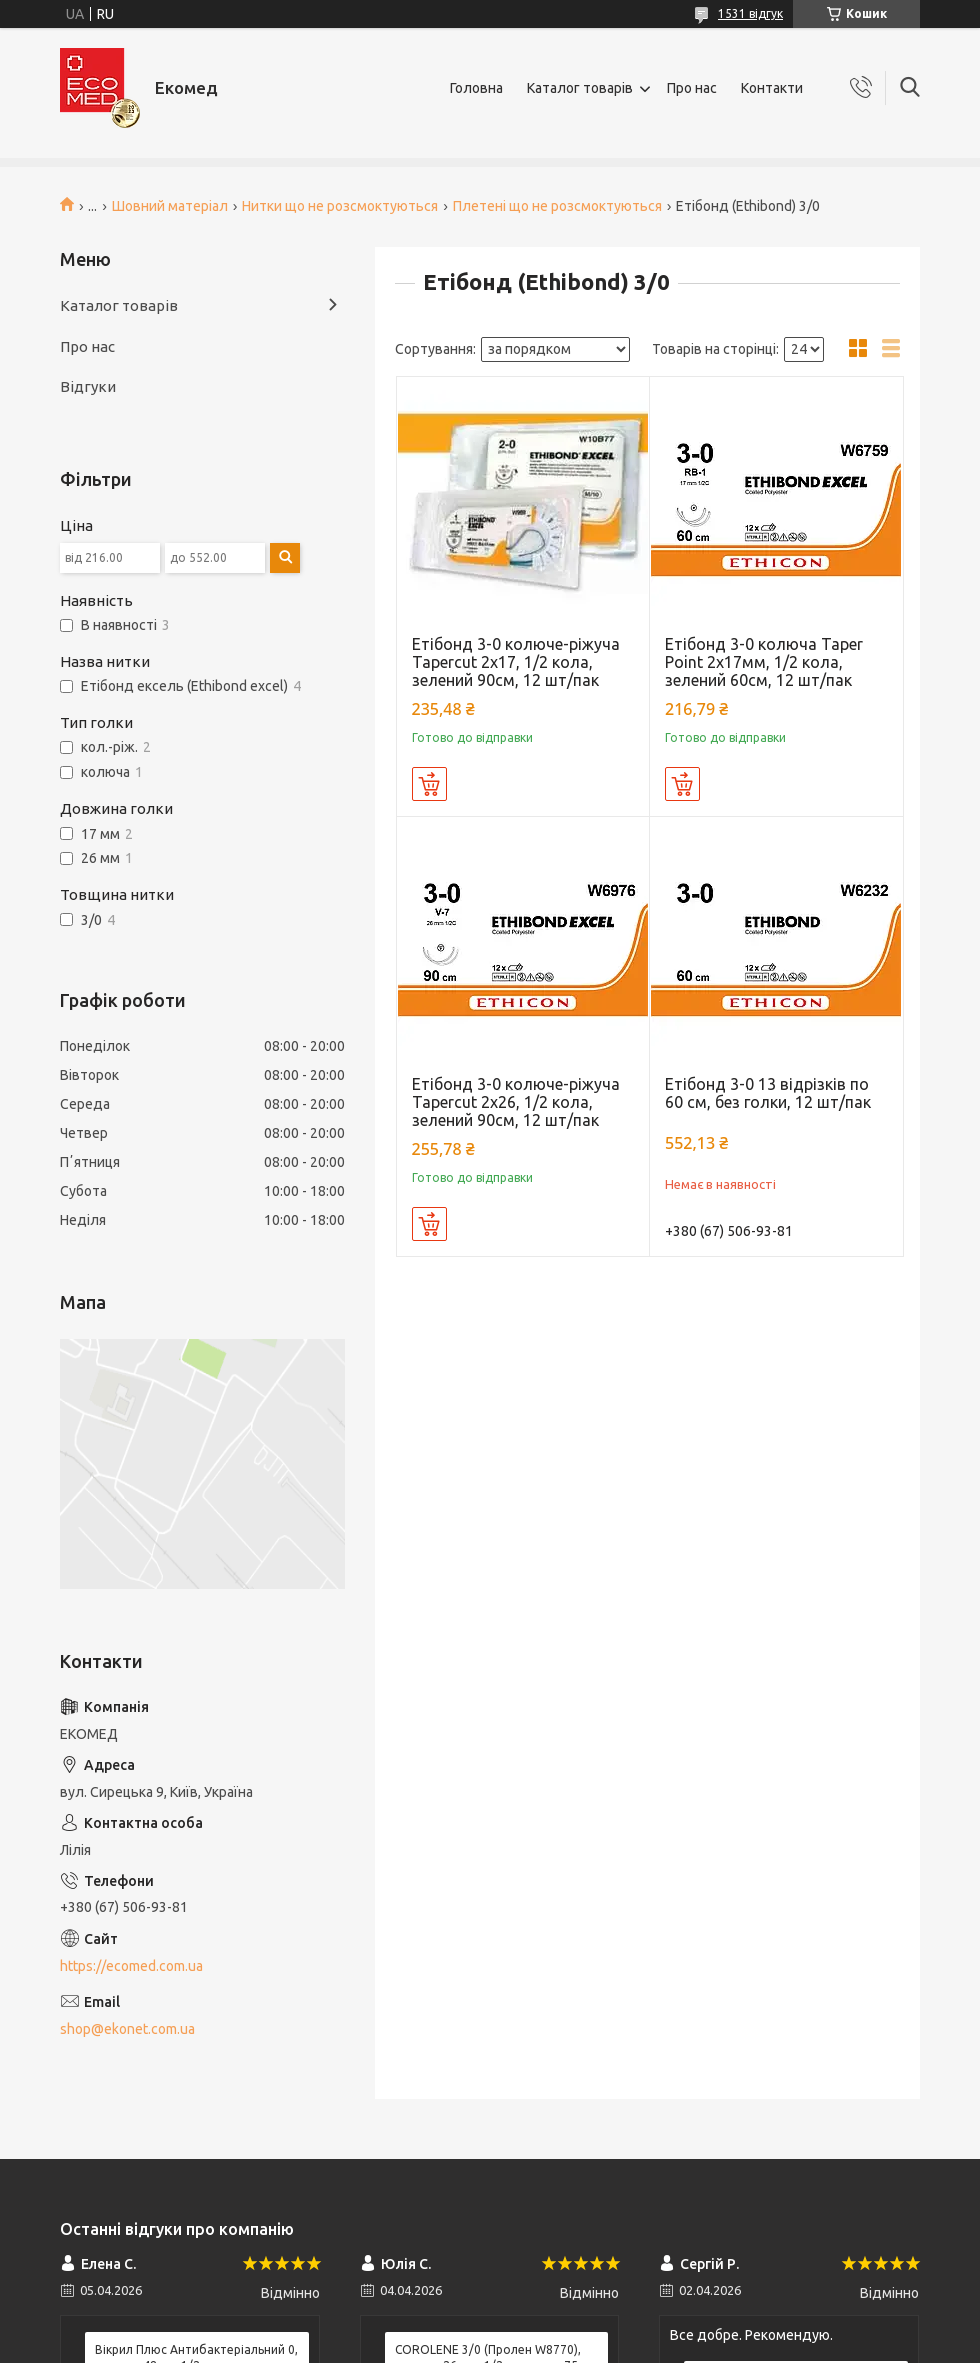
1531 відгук (750, 13)
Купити (429, 784)
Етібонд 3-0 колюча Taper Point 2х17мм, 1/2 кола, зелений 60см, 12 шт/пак (764, 662)
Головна (476, 88)
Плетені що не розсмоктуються (557, 206)
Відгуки (88, 386)
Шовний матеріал (170, 206)
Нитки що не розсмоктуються (340, 206)
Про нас (692, 88)
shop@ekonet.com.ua (127, 2029)
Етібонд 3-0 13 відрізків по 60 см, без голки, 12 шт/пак (768, 1093)
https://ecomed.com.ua (131, 1966)
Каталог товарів (580, 88)
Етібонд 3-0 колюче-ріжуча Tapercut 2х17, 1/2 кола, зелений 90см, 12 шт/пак (516, 662)
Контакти (772, 88)
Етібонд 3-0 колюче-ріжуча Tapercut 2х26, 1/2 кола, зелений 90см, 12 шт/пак (516, 1102)
